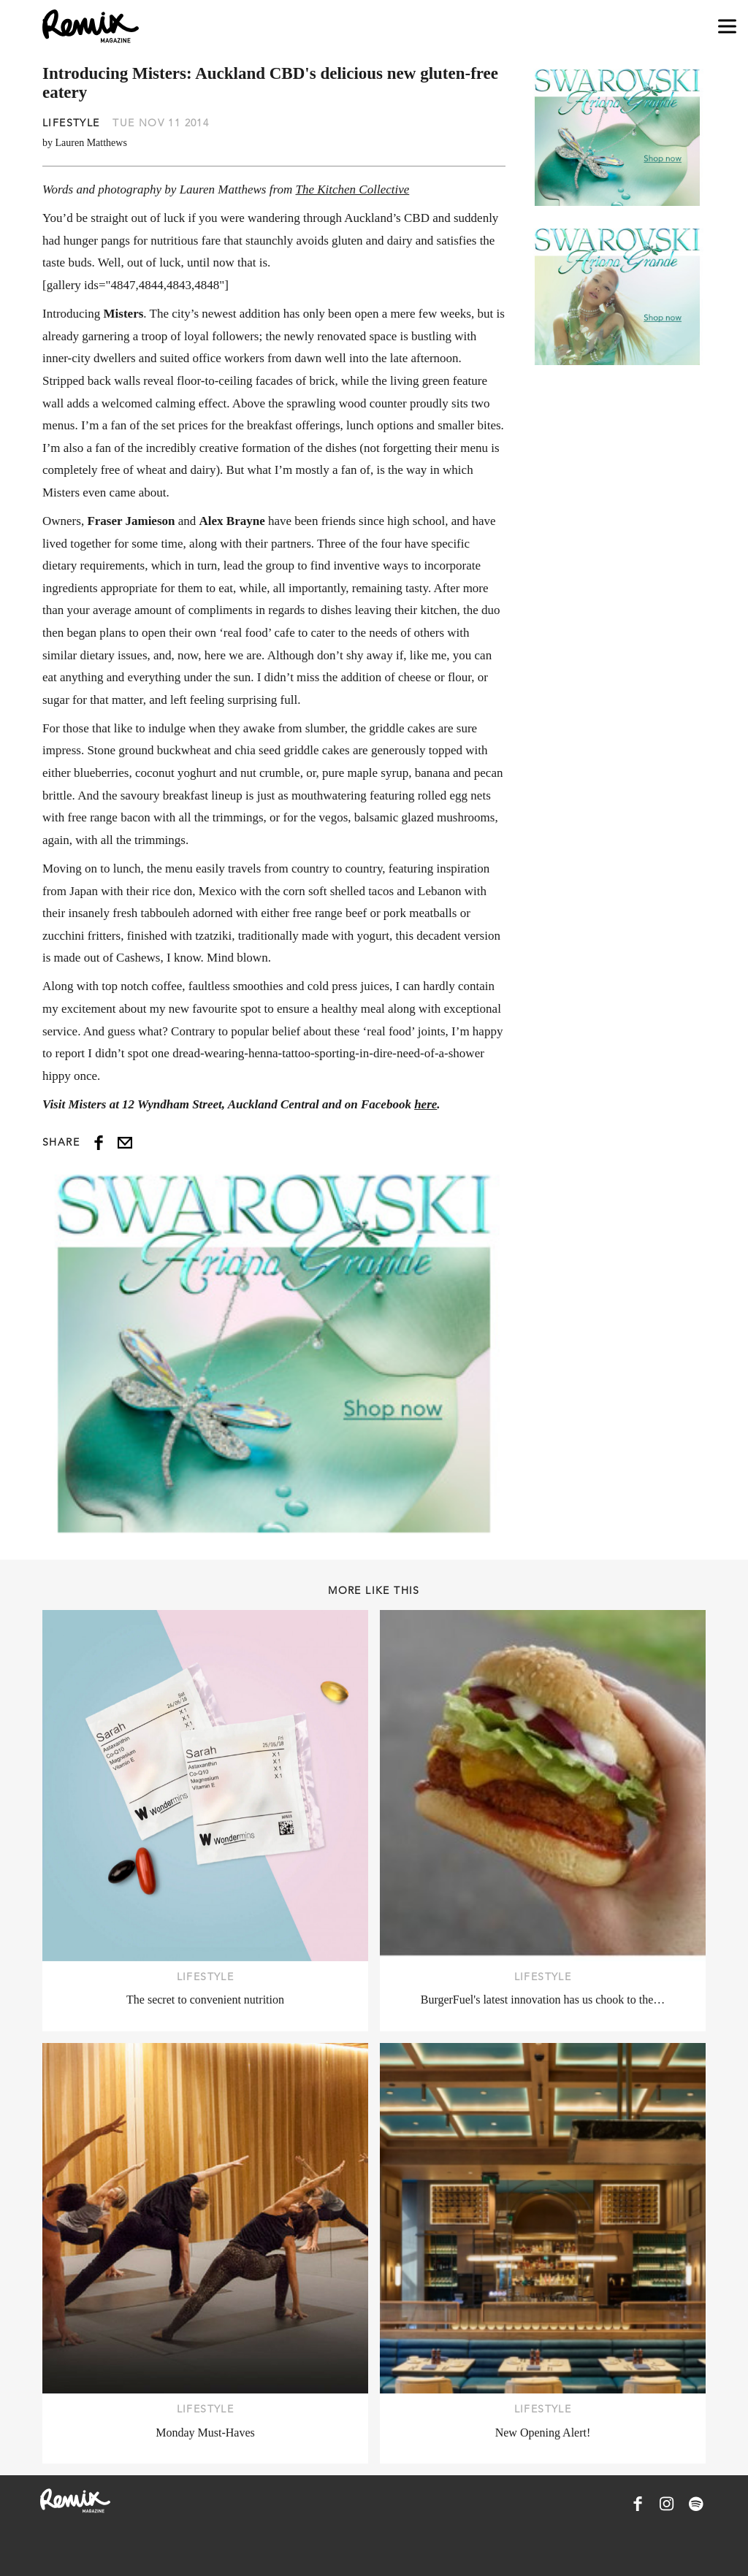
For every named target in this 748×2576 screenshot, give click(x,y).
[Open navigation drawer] (727, 26)
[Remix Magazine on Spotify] (696, 2503)
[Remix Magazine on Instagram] (667, 2503)
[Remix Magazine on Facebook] (637, 2503)
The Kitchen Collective (352, 189)
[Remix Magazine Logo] (90, 26)
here (425, 1104)
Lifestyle (71, 122)
